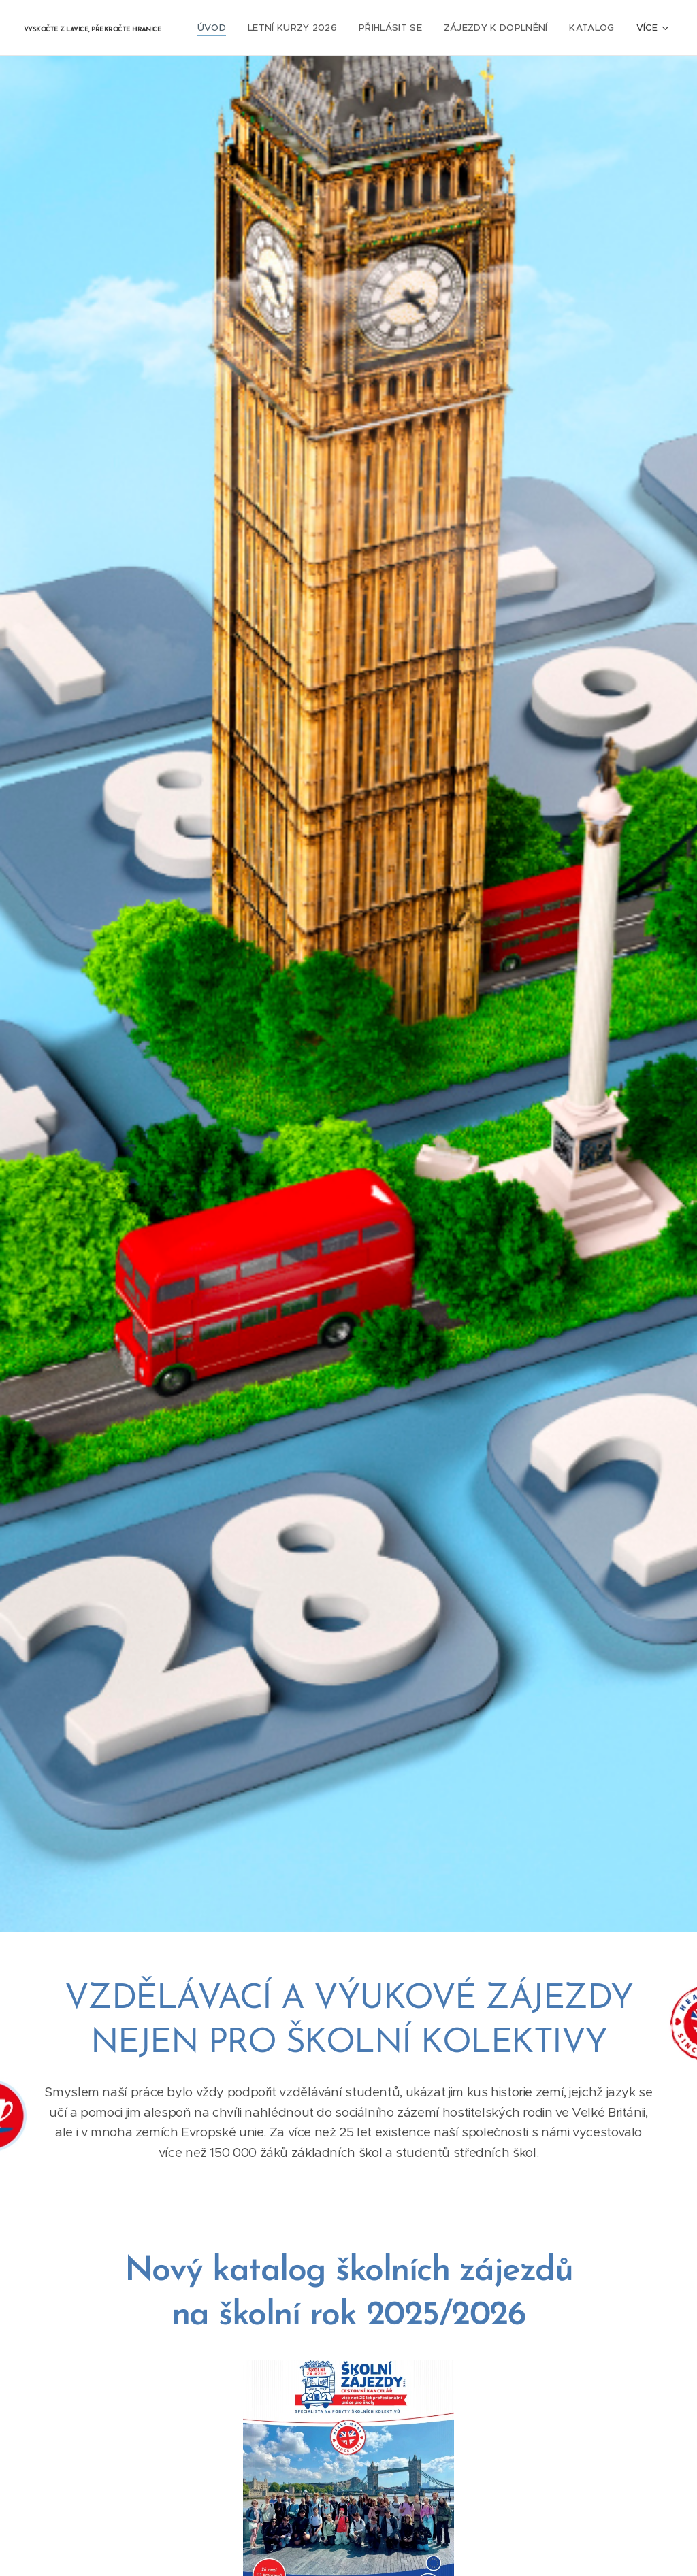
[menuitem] (222, 28)
